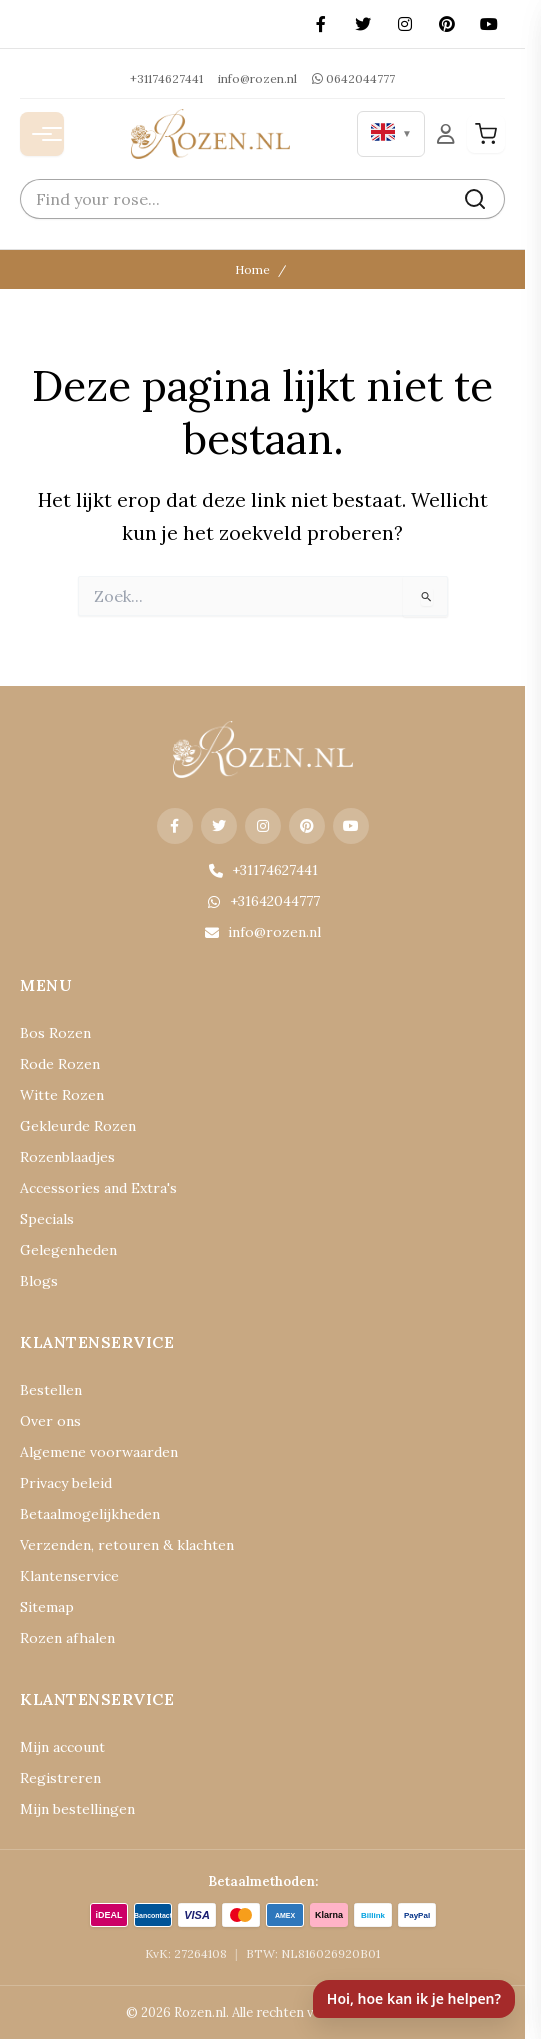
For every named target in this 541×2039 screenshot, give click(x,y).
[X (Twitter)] (363, 24)
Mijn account (62, 1747)
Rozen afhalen (67, 1638)
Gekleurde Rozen (78, 1126)
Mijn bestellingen (77, 1809)
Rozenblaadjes (67, 1157)
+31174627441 (166, 78)
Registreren (60, 1778)
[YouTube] (489, 24)
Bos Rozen (55, 1033)
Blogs (39, 1281)
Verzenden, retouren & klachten (127, 1545)
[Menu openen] (42, 134)
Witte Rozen (62, 1095)
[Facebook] (321, 24)
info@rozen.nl (257, 78)
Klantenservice (69, 1576)
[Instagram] (405, 24)
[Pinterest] (447, 24)
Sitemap (47, 1607)
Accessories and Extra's (98, 1188)
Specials (47, 1219)
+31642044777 (263, 901)
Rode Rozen (60, 1064)
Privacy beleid (66, 1483)
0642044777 (353, 78)
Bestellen (51, 1390)
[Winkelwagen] (486, 134)
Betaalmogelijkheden (90, 1514)
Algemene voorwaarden (99, 1452)
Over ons (50, 1421)
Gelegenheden (68, 1250)
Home (252, 269)
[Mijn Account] (446, 133)
